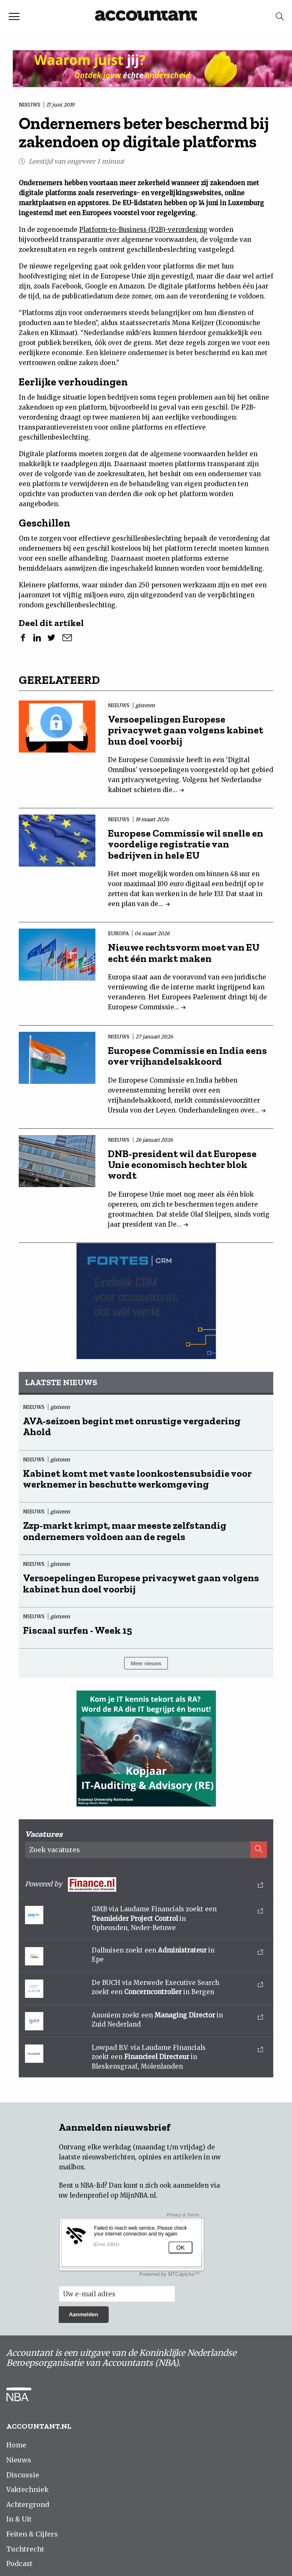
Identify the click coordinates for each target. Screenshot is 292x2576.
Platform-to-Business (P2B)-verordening (143, 230)
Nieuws (18, 2460)
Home (16, 2445)
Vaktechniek (27, 2489)
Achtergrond (27, 2504)
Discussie (22, 2475)
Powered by (144, 1884)
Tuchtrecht (25, 2549)
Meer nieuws (146, 1663)
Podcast (19, 2563)
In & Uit (19, 2519)
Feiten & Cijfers (32, 2534)
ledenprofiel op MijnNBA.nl (113, 2195)
